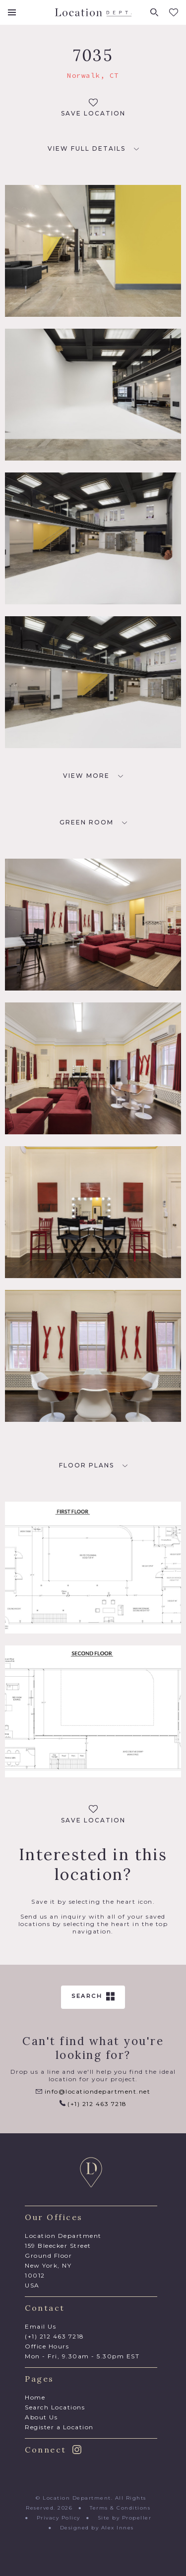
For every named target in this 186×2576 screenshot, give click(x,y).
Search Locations (55, 2407)
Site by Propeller (125, 2518)
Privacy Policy (58, 2518)
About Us (41, 2417)
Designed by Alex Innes (97, 2527)
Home (35, 2397)
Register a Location (59, 2427)
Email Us (40, 2326)
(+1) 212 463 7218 (93, 2104)
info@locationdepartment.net (93, 2091)
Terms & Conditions (120, 2508)
